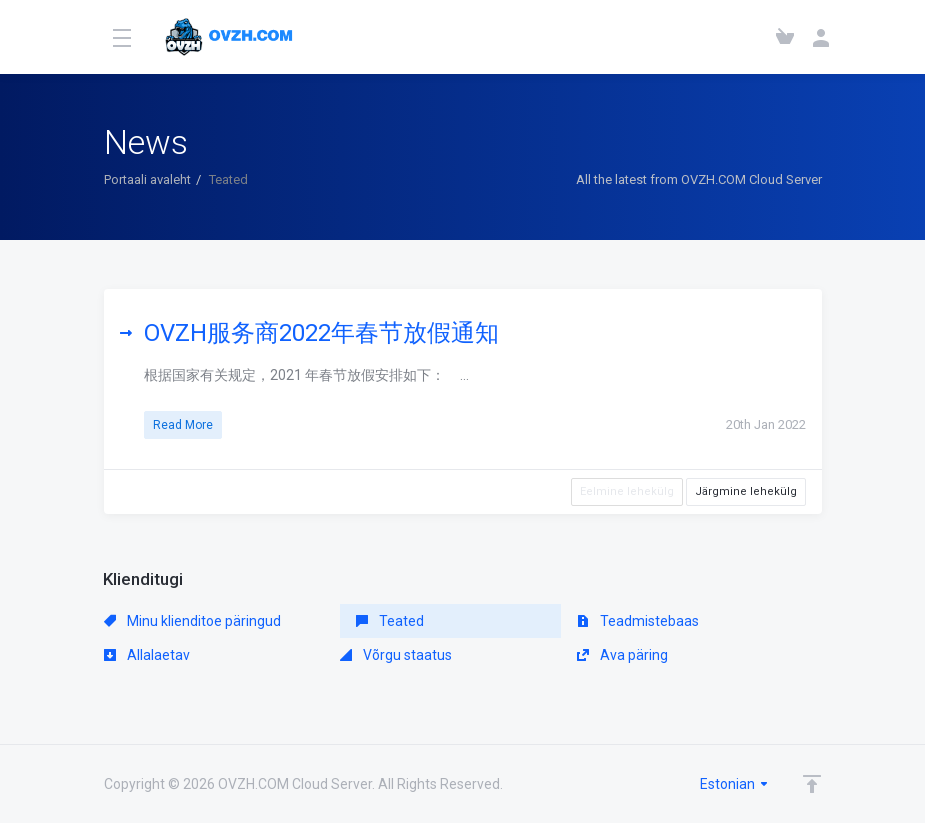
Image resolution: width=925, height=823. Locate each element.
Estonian (735, 784)
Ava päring (622, 655)
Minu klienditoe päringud (192, 621)
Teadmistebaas (638, 621)
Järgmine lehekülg (746, 491)
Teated (390, 621)
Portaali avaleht (147, 179)
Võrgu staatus (396, 655)
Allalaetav (147, 655)
